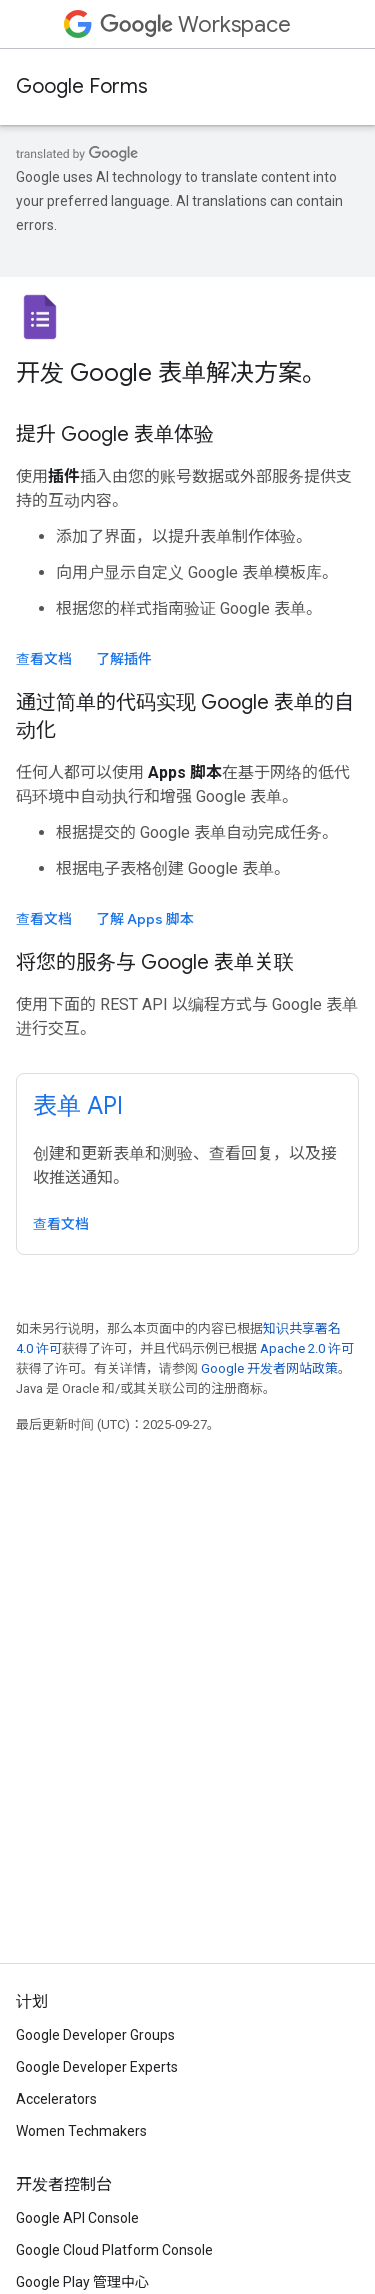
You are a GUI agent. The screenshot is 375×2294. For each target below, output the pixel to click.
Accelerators (56, 2099)
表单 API (78, 1106)
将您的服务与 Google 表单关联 (155, 962)
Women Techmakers (81, 2131)
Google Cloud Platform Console (114, 2250)
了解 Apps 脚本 (145, 919)
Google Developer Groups (95, 2035)
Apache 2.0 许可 (307, 1348)
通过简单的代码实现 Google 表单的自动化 (185, 716)
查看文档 (44, 659)
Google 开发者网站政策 (269, 1368)
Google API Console (77, 2218)
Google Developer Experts (97, 2067)
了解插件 (124, 659)
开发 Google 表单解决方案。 (171, 373)
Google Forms (82, 86)
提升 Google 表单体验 (115, 434)
